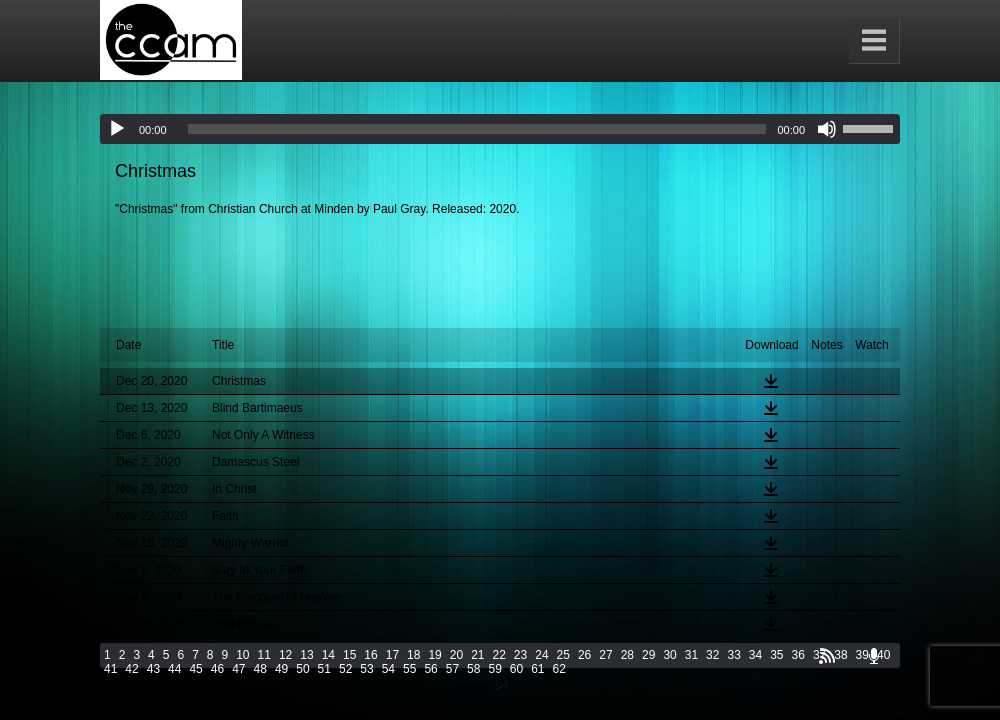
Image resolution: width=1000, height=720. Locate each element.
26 (584, 655)
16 (370, 655)
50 (302, 669)
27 (605, 655)
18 (413, 655)
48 (260, 669)
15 (349, 655)
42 (131, 669)
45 (195, 669)
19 (434, 655)
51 (324, 669)
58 (473, 669)
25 (563, 655)
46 (217, 669)
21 (477, 655)
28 (627, 655)
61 (537, 669)
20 (456, 655)
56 (430, 669)
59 (494, 669)
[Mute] (827, 129)
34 (755, 655)
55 (409, 669)
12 (285, 655)
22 (499, 655)
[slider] (477, 129)
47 (238, 669)
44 (174, 669)
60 (516, 669)
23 (520, 655)
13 (306, 655)
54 (388, 669)
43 (153, 669)
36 (798, 655)
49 (281, 669)
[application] (500, 129)
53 (366, 669)
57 (452, 669)
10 (242, 655)
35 (776, 655)
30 (669, 655)
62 (559, 669)
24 (541, 655)
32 (712, 655)
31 (691, 655)
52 (345, 669)
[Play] (117, 129)
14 (328, 655)
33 (733, 655)
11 (264, 655)
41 (110, 669)
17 (392, 655)
